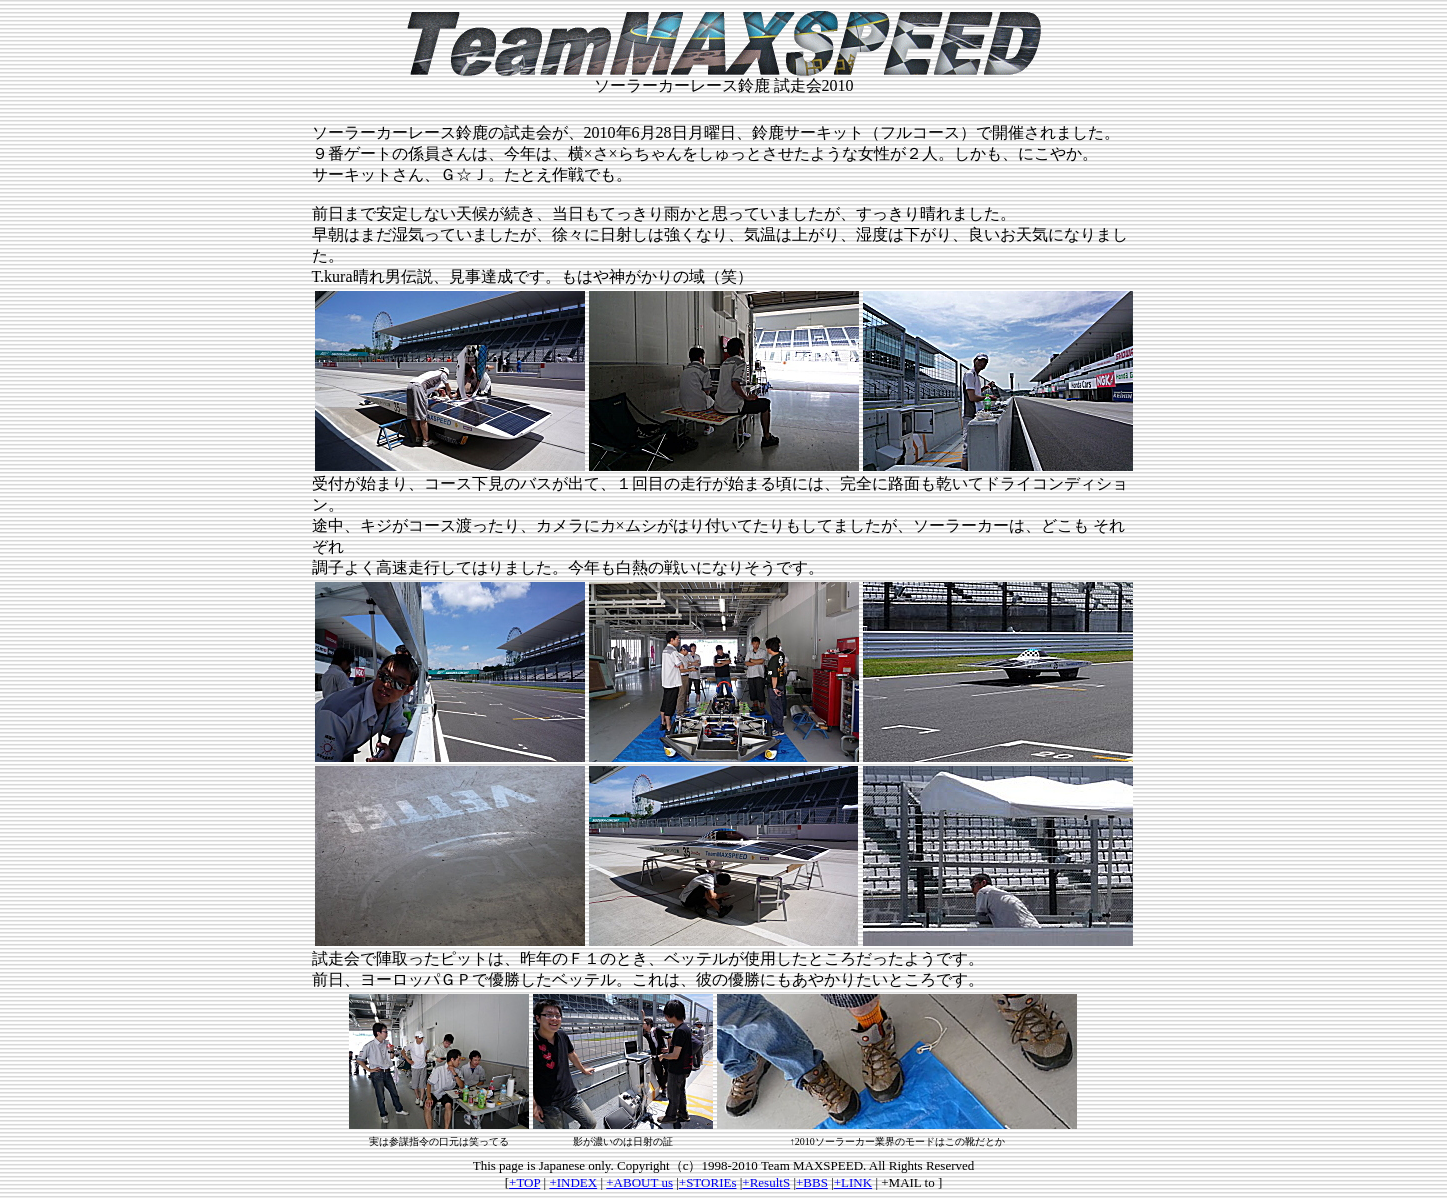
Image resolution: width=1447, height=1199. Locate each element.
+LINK (853, 1182)
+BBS (812, 1182)
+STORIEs (708, 1182)
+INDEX (573, 1182)
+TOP (524, 1182)
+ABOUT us (639, 1182)
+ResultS (766, 1182)
